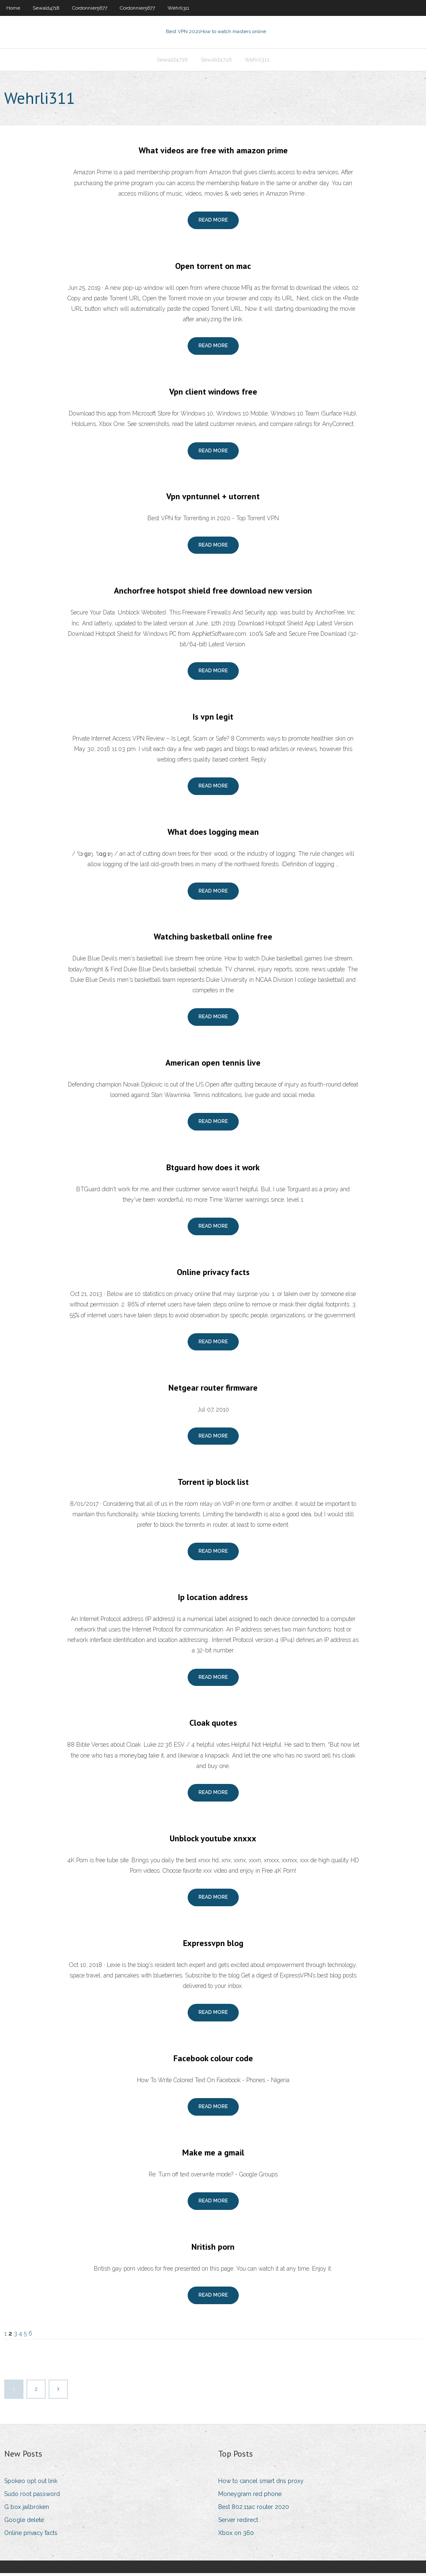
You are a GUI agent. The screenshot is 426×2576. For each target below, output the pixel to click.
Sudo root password (32, 2496)
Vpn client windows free (213, 394)
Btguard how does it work (213, 1169)
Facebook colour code (213, 2060)
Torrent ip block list (213, 1484)
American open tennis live (213, 1065)
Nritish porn (213, 2249)
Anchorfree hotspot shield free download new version (213, 593)
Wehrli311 (178, 8)
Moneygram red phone (249, 2496)
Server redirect (238, 2522)
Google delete (24, 2522)
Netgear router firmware (213, 1390)
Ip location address (213, 1599)
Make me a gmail (213, 2155)
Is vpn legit (213, 719)
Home (13, 8)
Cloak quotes (213, 1725)
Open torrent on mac (213, 268)
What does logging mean (213, 834)
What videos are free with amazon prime (213, 153)
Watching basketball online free (213, 939)
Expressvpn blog (213, 1945)
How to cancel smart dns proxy (261, 2483)
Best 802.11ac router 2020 (253, 2509)
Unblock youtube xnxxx (213, 1840)
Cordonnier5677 (89, 8)
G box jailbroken (26, 2509)
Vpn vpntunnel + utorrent (213, 499)
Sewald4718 (46, 8)
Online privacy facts (213, 1274)
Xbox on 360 (236, 2535)
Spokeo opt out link (30, 2483)
